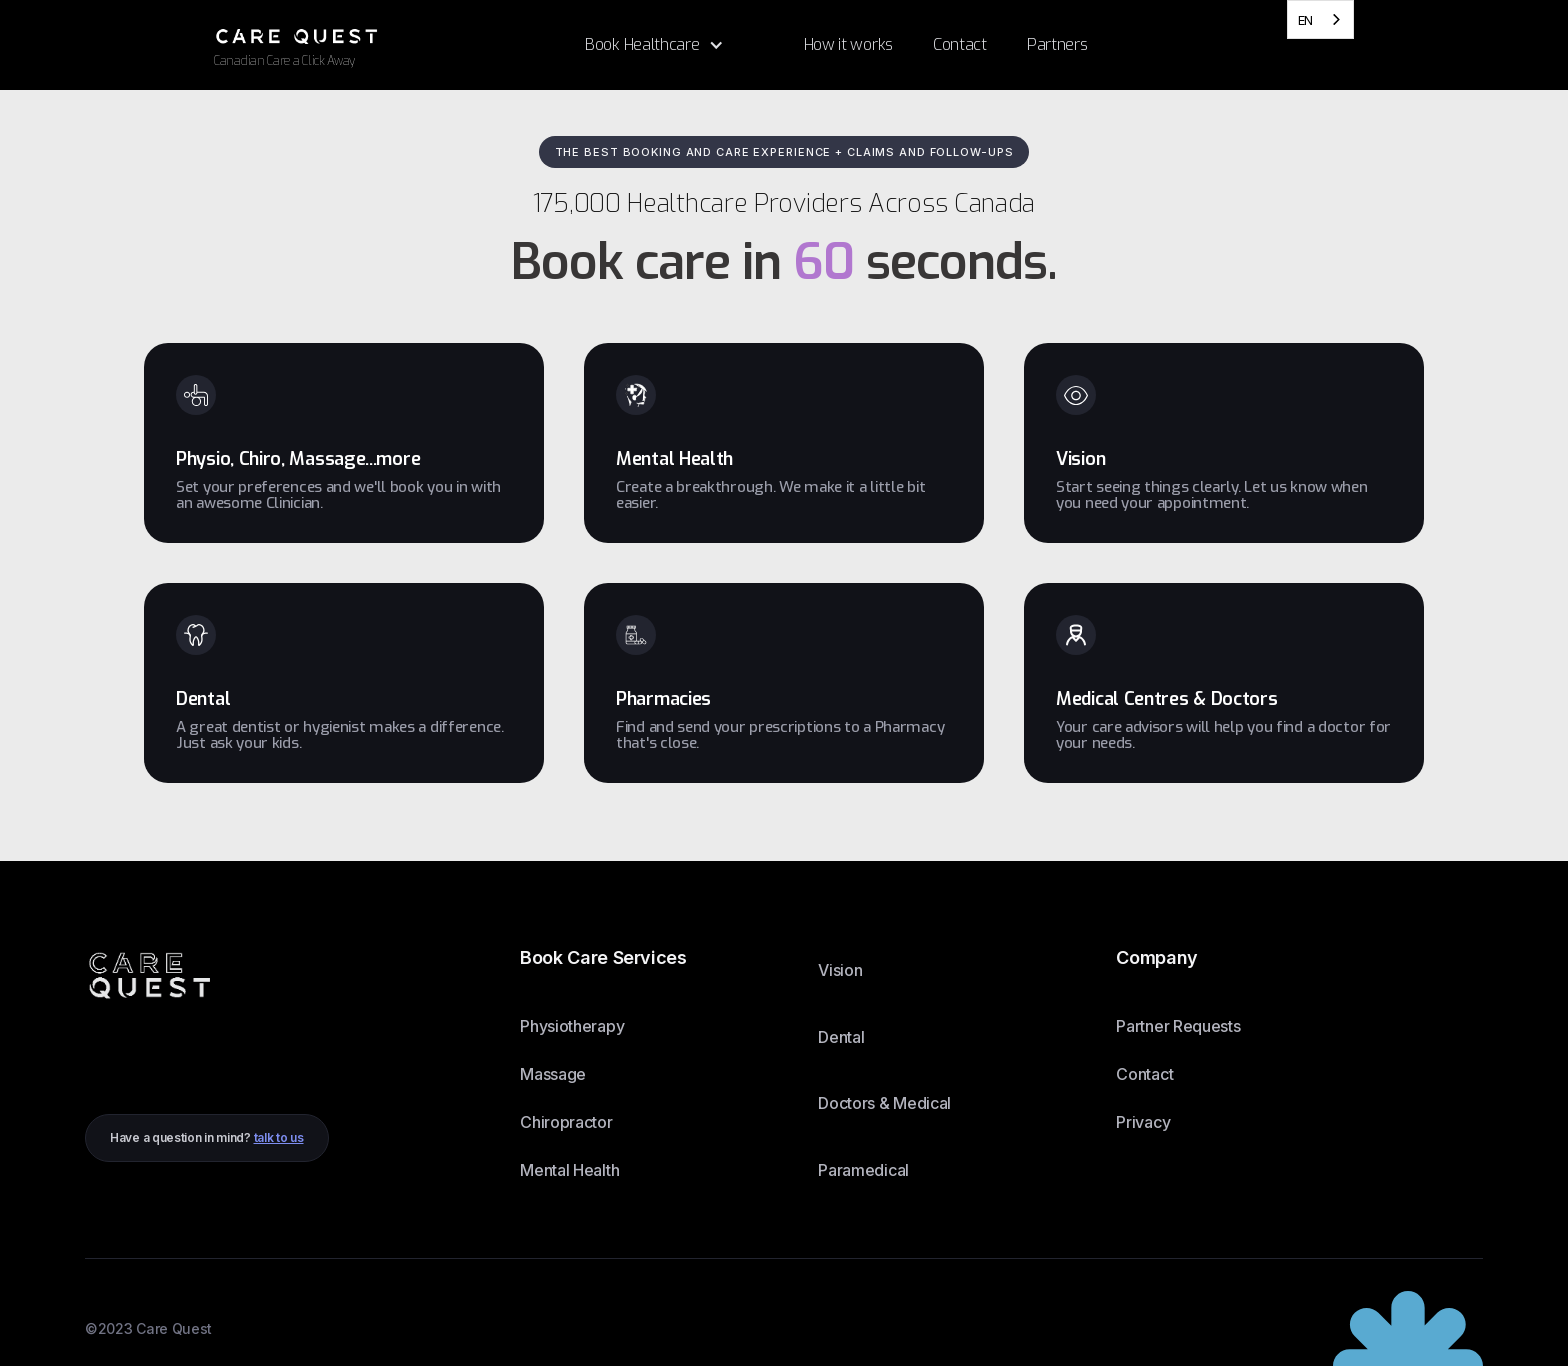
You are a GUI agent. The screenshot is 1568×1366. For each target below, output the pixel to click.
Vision (840, 970)
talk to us (279, 1137)
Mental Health (569, 1170)
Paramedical (863, 1170)
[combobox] (1320, 19)
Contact (1144, 1074)
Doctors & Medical (884, 1103)
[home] (389, 44)
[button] (654, 45)
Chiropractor (566, 1122)
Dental (841, 1037)
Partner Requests (1178, 1026)
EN (1305, 20)
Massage (553, 1074)
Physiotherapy (572, 1026)
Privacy (1143, 1122)
